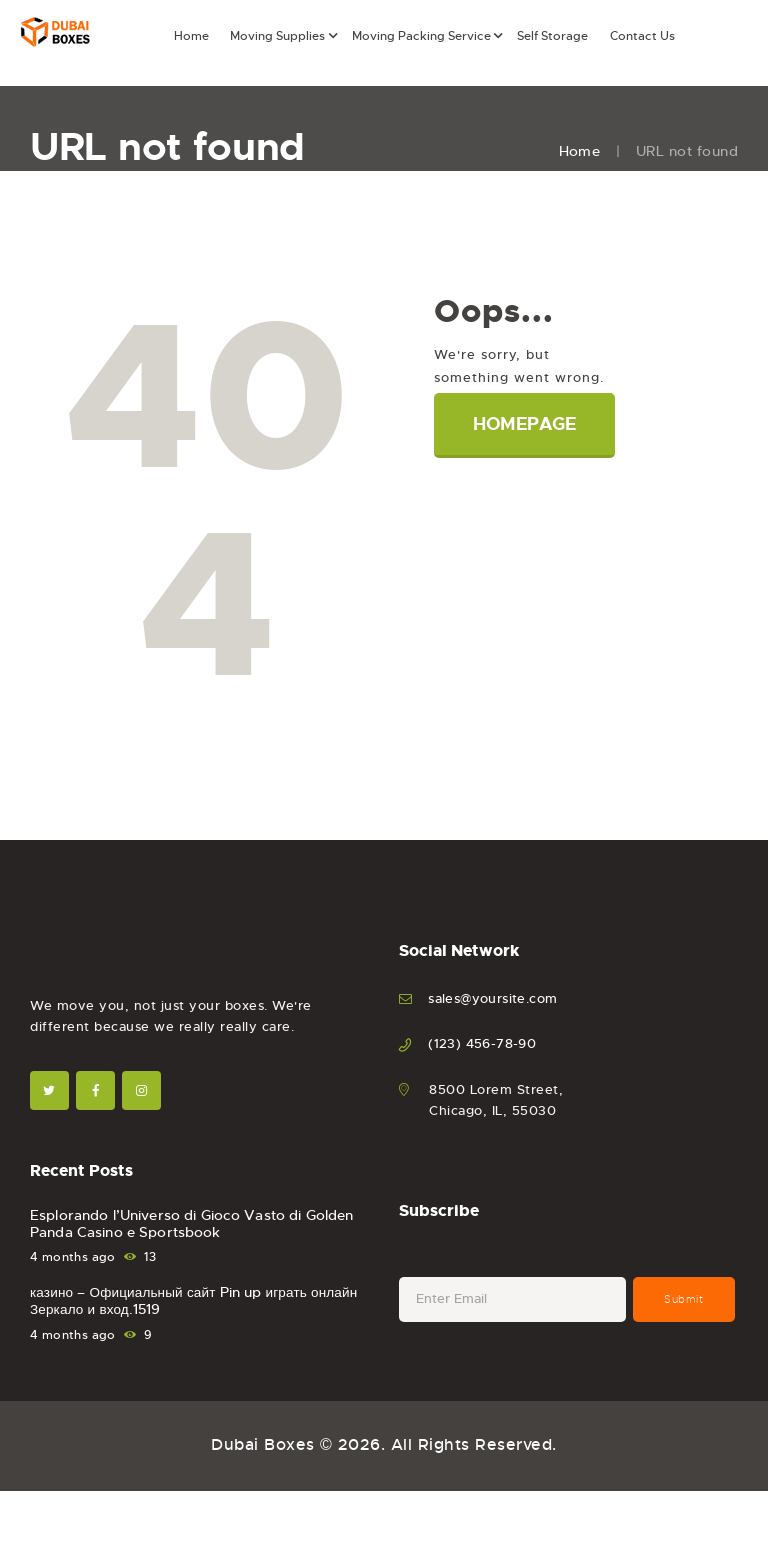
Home (579, 151)
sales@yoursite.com (493, 998)
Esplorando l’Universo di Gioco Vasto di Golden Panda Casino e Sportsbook (188, 1225)
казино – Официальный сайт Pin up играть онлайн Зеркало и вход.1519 (195, 1304)
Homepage (527, 425)
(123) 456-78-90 (483, 1043)
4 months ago (73, 1259)
